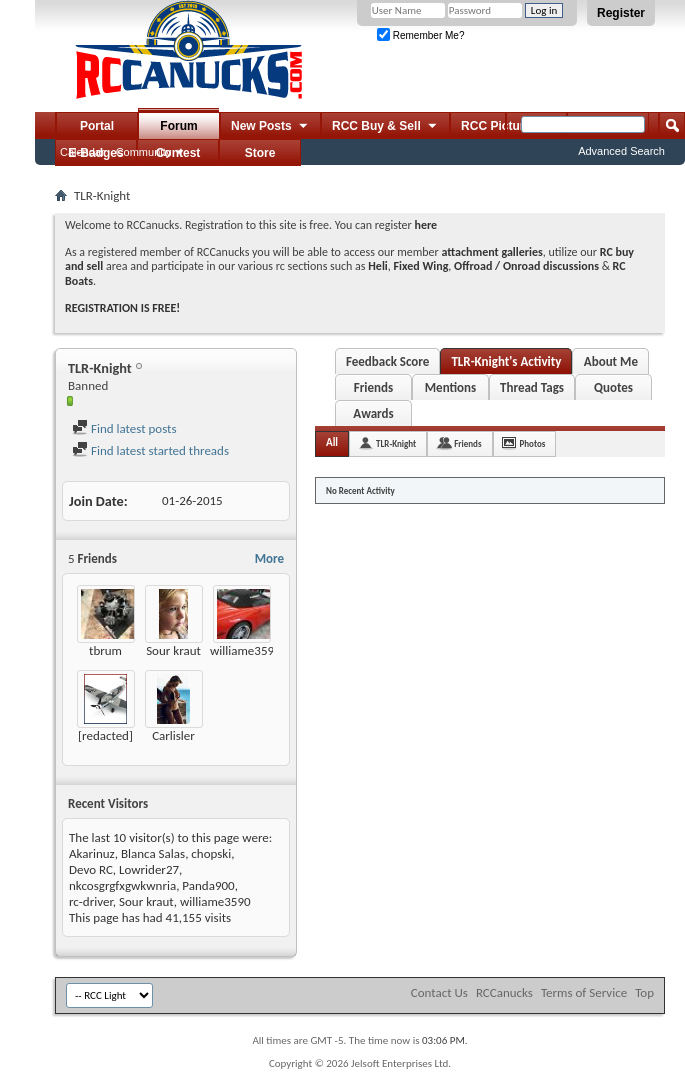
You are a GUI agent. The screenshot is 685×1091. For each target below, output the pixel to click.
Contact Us (439, 992)
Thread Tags (532, 387)
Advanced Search (621, 151)
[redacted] (105, 735)
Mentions (451, 387)
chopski (211, 853)
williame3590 (245, 650)
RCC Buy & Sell (385, 127)
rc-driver (91, 901)
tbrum (105, 650)
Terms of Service (584, 992)
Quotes (613, 387)
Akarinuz (92, 853)
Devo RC (91, 869)
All (332, 442)
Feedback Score (387, 361)
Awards (373, 413)
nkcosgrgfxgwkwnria (122, 885)
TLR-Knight (396, 443)
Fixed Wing (421, 266)
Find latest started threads (150, 450)
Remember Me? (420, 35)
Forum (178, 126)
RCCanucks (504, 992)
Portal (97, 126)
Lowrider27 (149, 869)
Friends (373, 387)
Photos (533, 443)
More (269, 558)
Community (144, 152)
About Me (611, 361)
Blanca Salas (153, 853)
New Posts (270, 127)
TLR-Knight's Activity (506, 361)
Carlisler (173, 735)
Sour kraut (173, 650)
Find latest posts (124, 428)
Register (621, 13)
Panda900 (208, 885)
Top (644, 992)
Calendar (82, 152)
